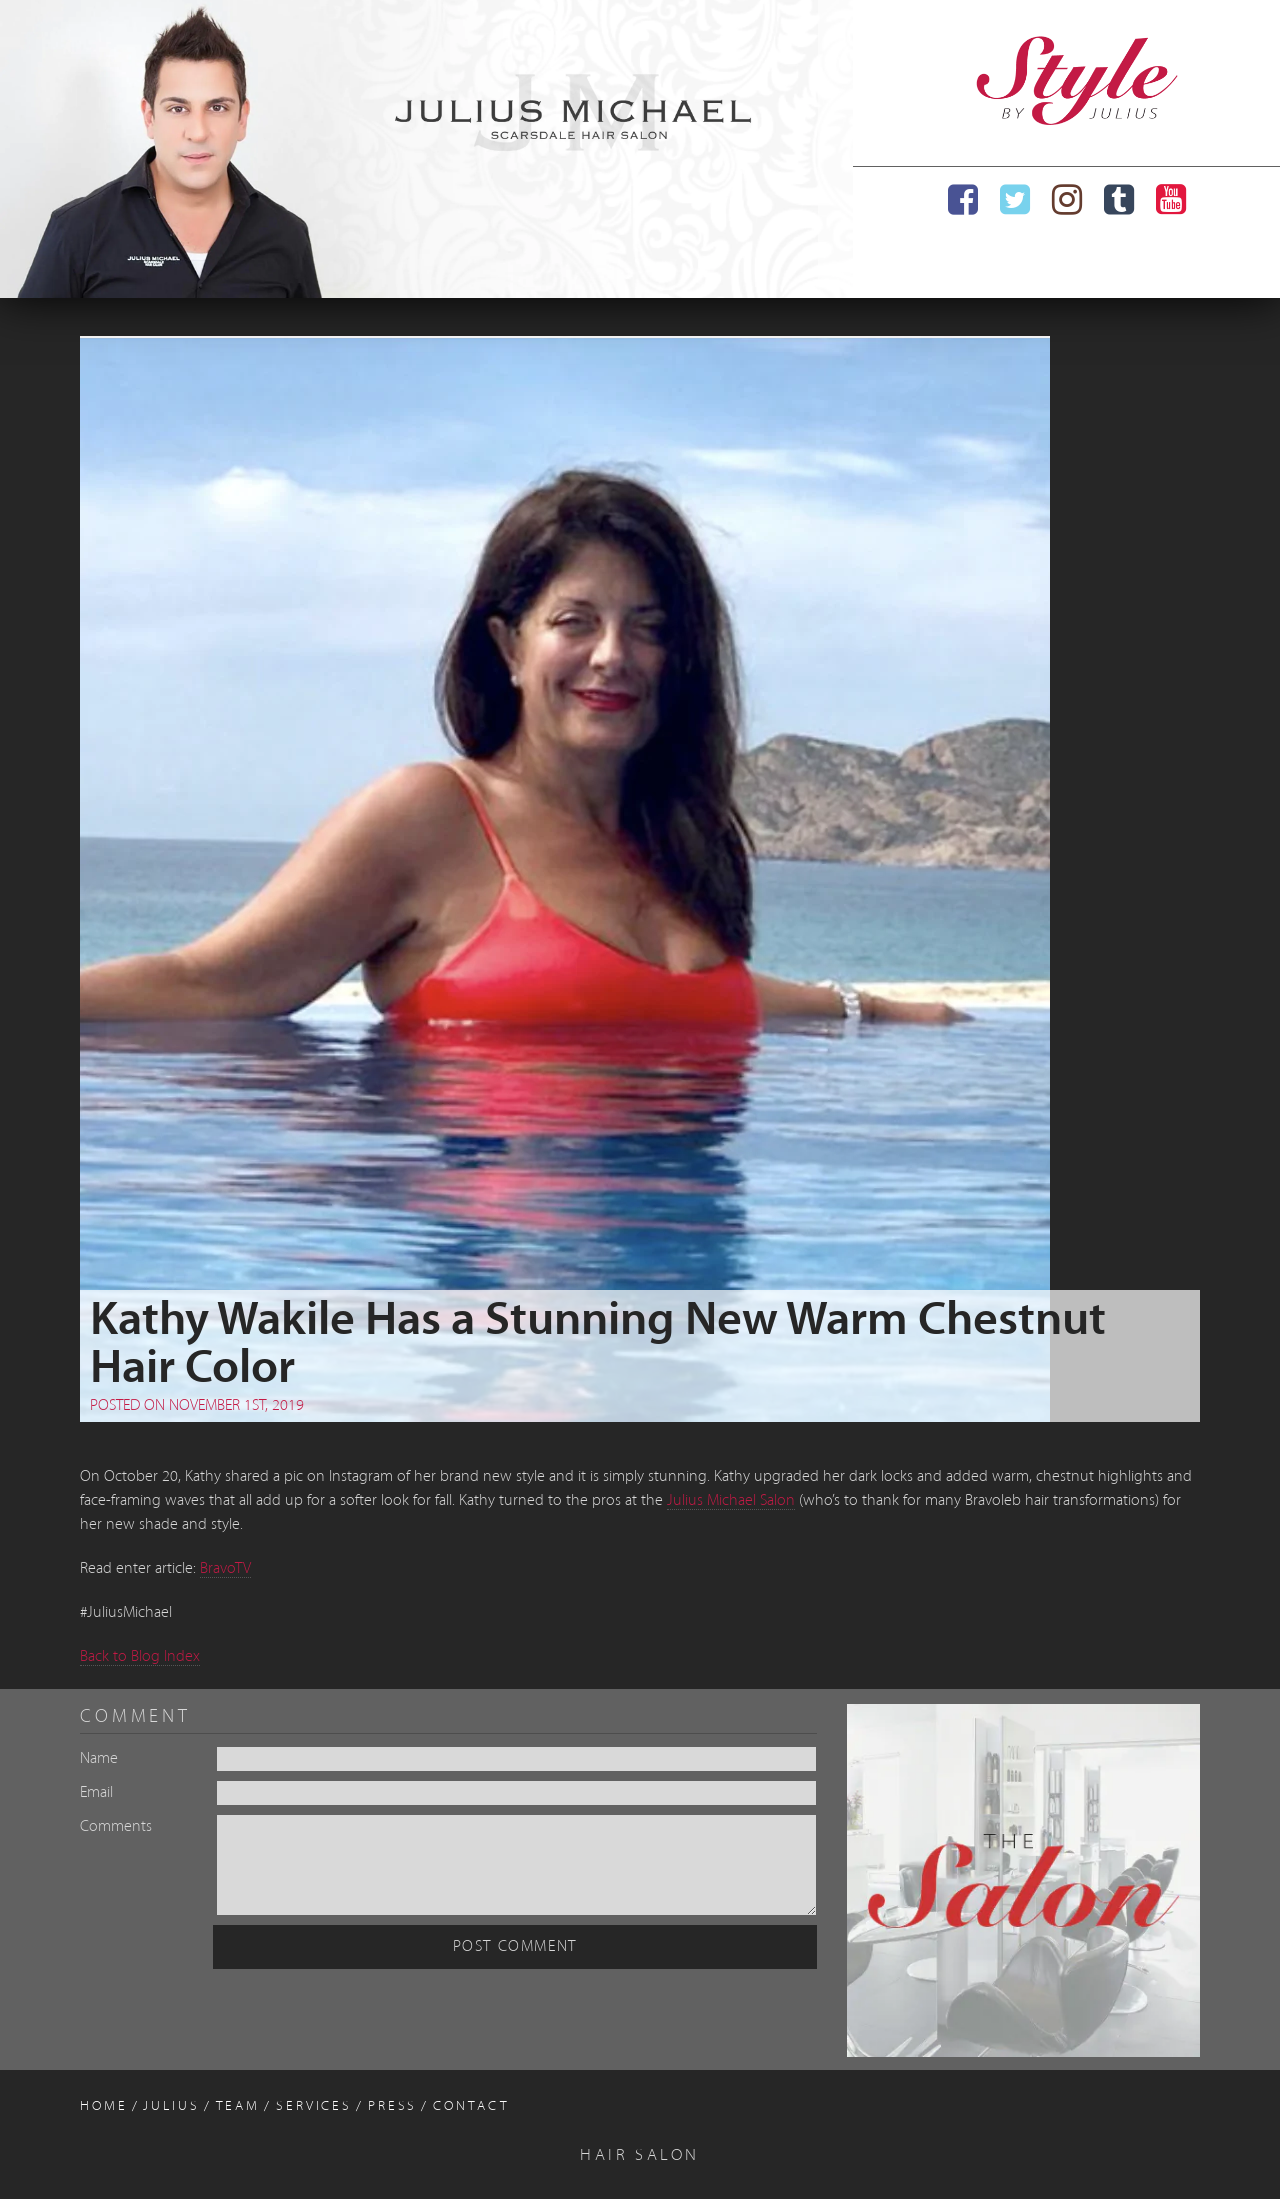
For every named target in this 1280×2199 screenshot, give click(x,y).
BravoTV (225, 1569)
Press (392, 2106)
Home (104, 2106)
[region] (426, 149)
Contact (471, 2106)
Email (96, 1793)
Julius (171, 2106)
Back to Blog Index (140, 1657)
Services (314, 2106)
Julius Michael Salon (731, 1501)
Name (99, 1759)
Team (238, 2106)
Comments (116, 1827)
